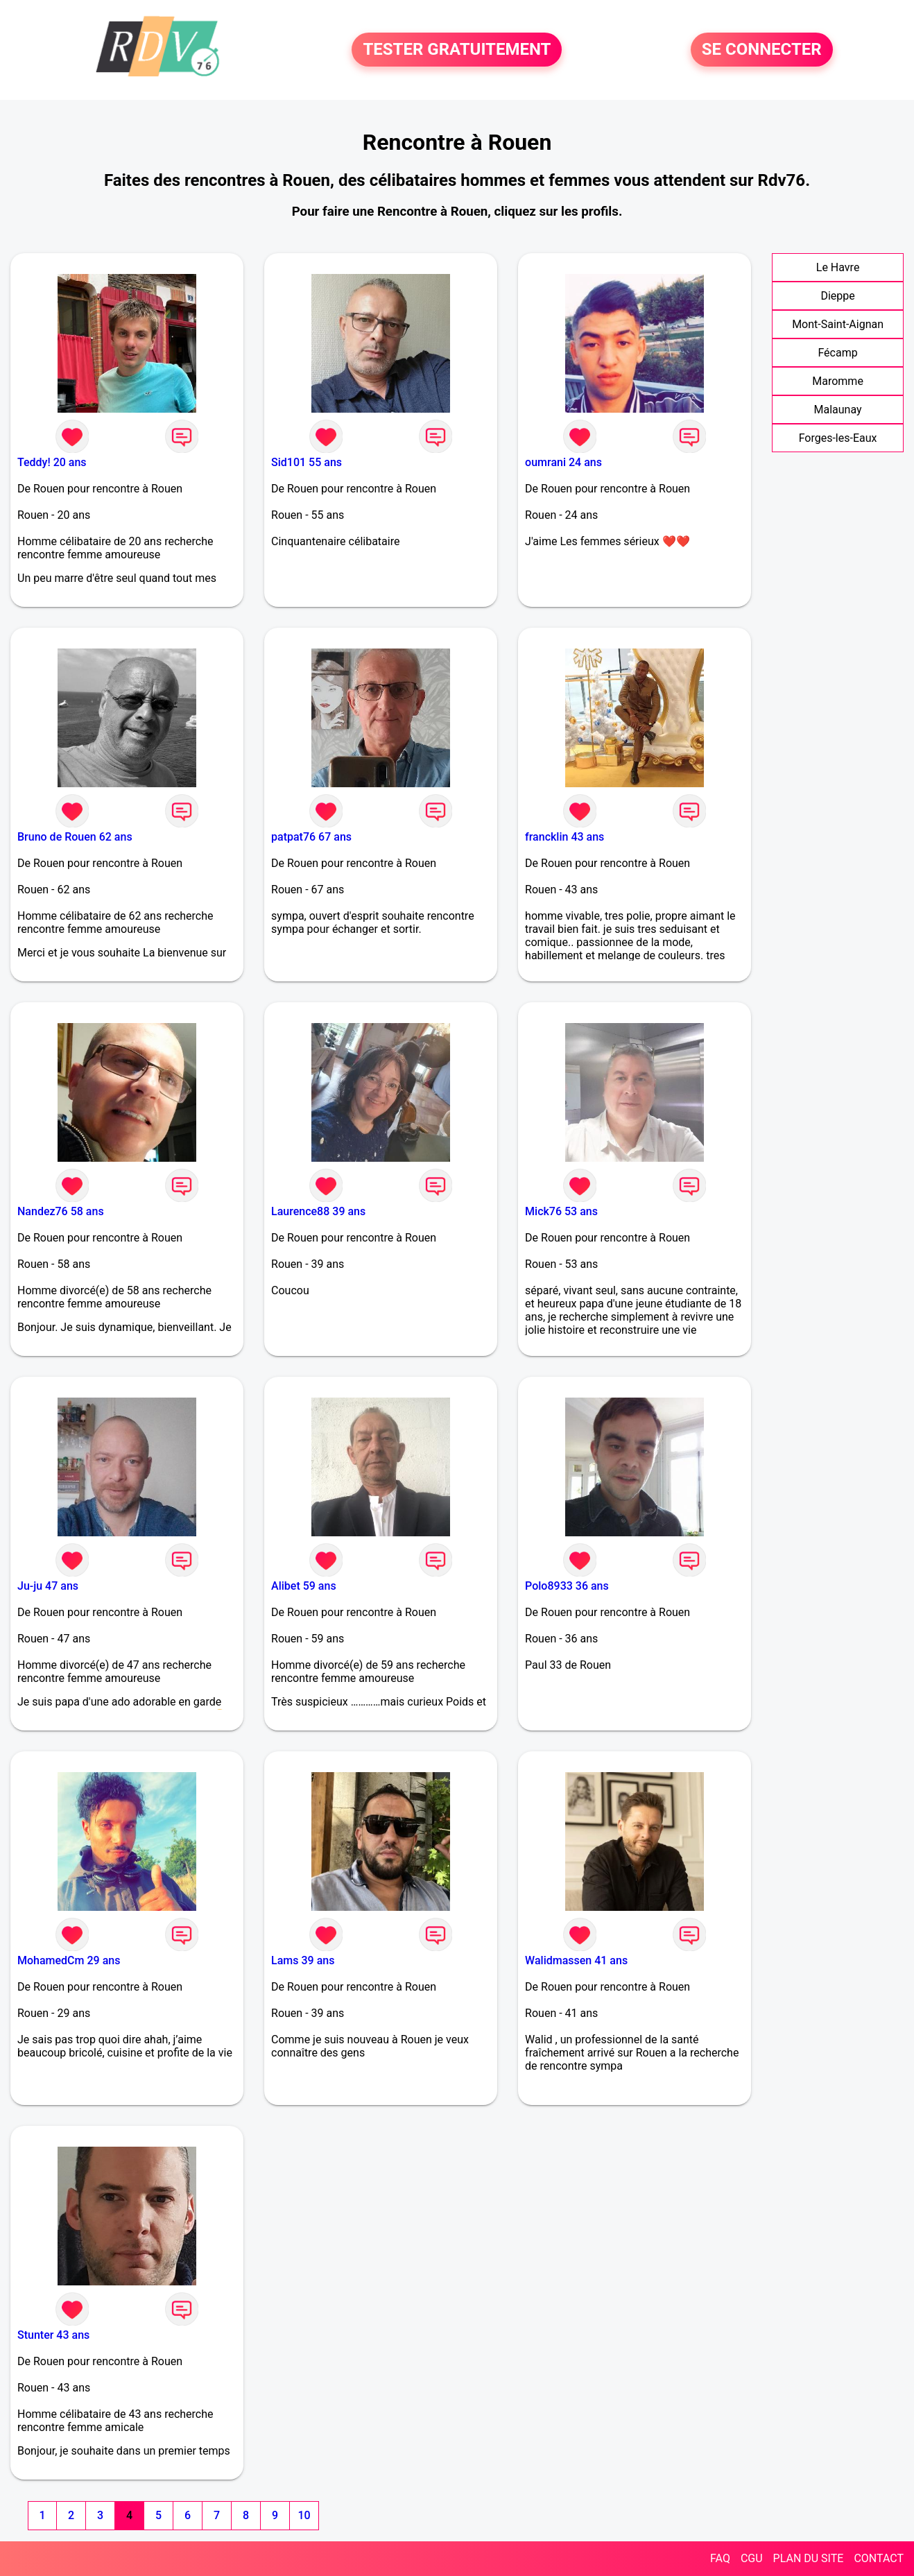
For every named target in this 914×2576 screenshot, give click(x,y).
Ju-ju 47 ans (47, 1585)
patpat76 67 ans (311, 836)
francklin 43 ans (564, 836)
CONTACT (879, 2558)
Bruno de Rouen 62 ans (74, 836)
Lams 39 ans (302, 1960)
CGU (752, 2558)
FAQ (720, 2558)
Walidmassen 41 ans (576, 1960)
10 (304, 2515)
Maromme (837, 381)
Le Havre (838, 267)
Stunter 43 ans (53, 2335)
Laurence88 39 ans (318, 1211)
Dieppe (837, 295)
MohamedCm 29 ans (68, 1960)
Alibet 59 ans (303, 1585)
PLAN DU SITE (808, 2558)
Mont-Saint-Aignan (837, 324)
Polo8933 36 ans (567, 1585)
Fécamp (837, 352)
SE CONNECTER (762, 50)
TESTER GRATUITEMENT (457, 50)
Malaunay (838, 409)
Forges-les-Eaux (838, 438)
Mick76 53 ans (561, 1211)
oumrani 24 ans (563, 462)
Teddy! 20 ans (52, 462)
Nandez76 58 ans (60, 1211)
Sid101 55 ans (306, 462)
